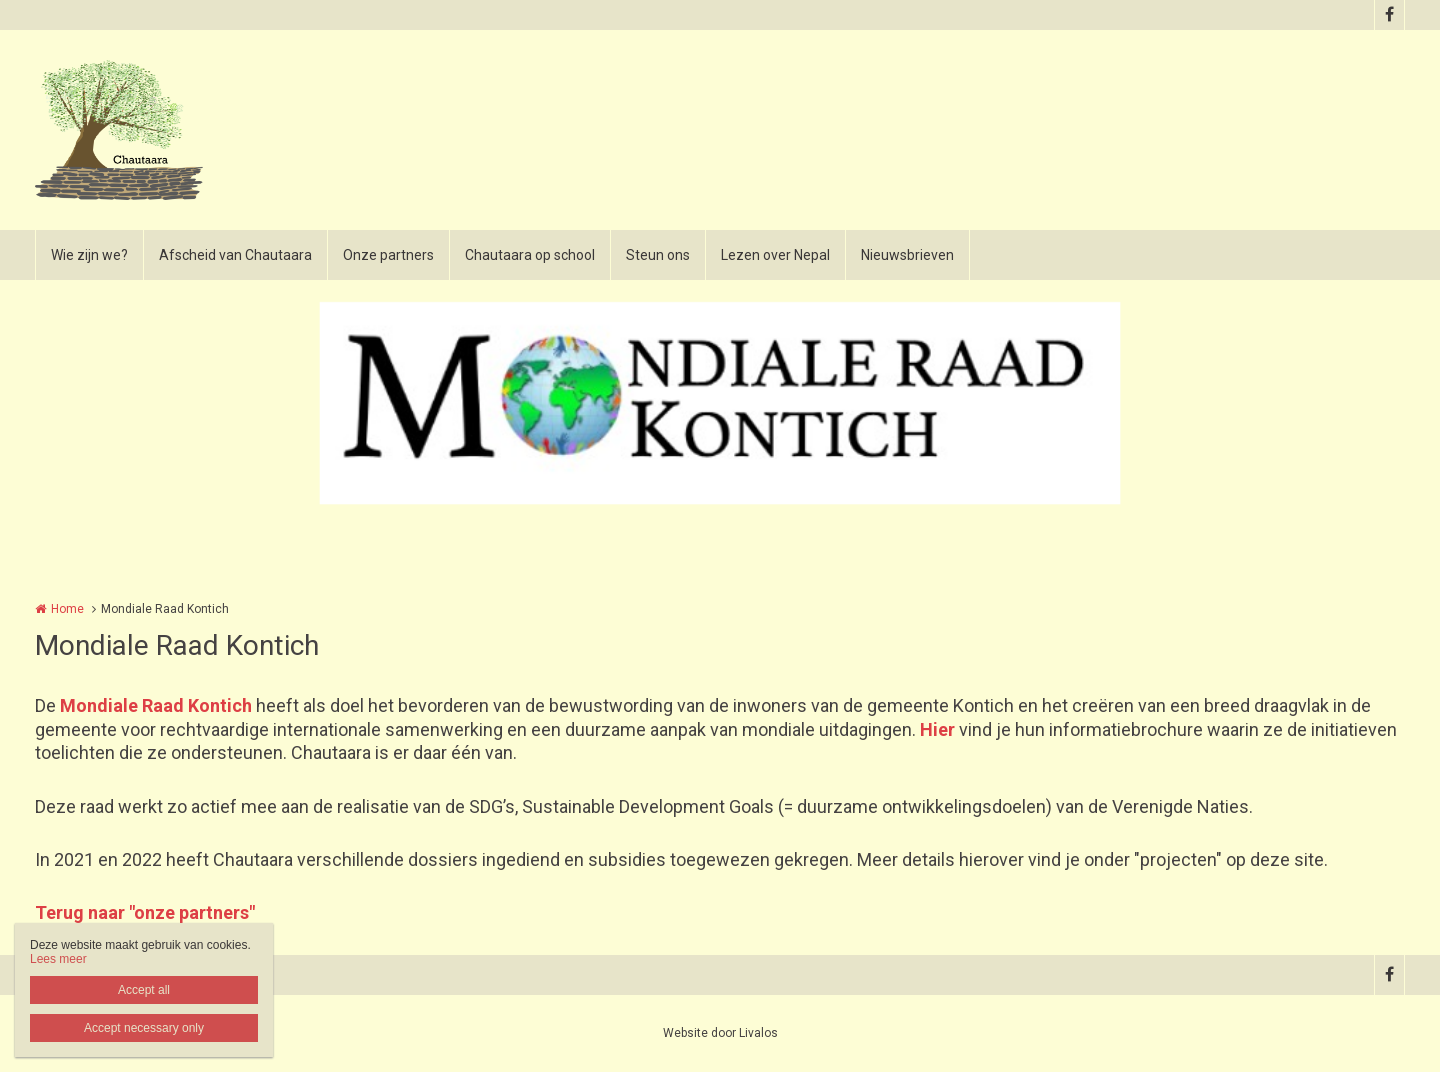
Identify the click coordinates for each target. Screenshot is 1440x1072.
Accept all (144, 990)
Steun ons (658, 255)
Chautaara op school (530, 255)
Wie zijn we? (89, 255)
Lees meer (58, 959)
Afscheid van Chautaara (235, 255)
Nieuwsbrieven (907, 255)
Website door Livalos (720, 1033)
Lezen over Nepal (775, 255)
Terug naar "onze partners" (145, 912)
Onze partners (388, 255)
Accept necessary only (144, 1028)
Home (67, 609)
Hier (937, 729)
